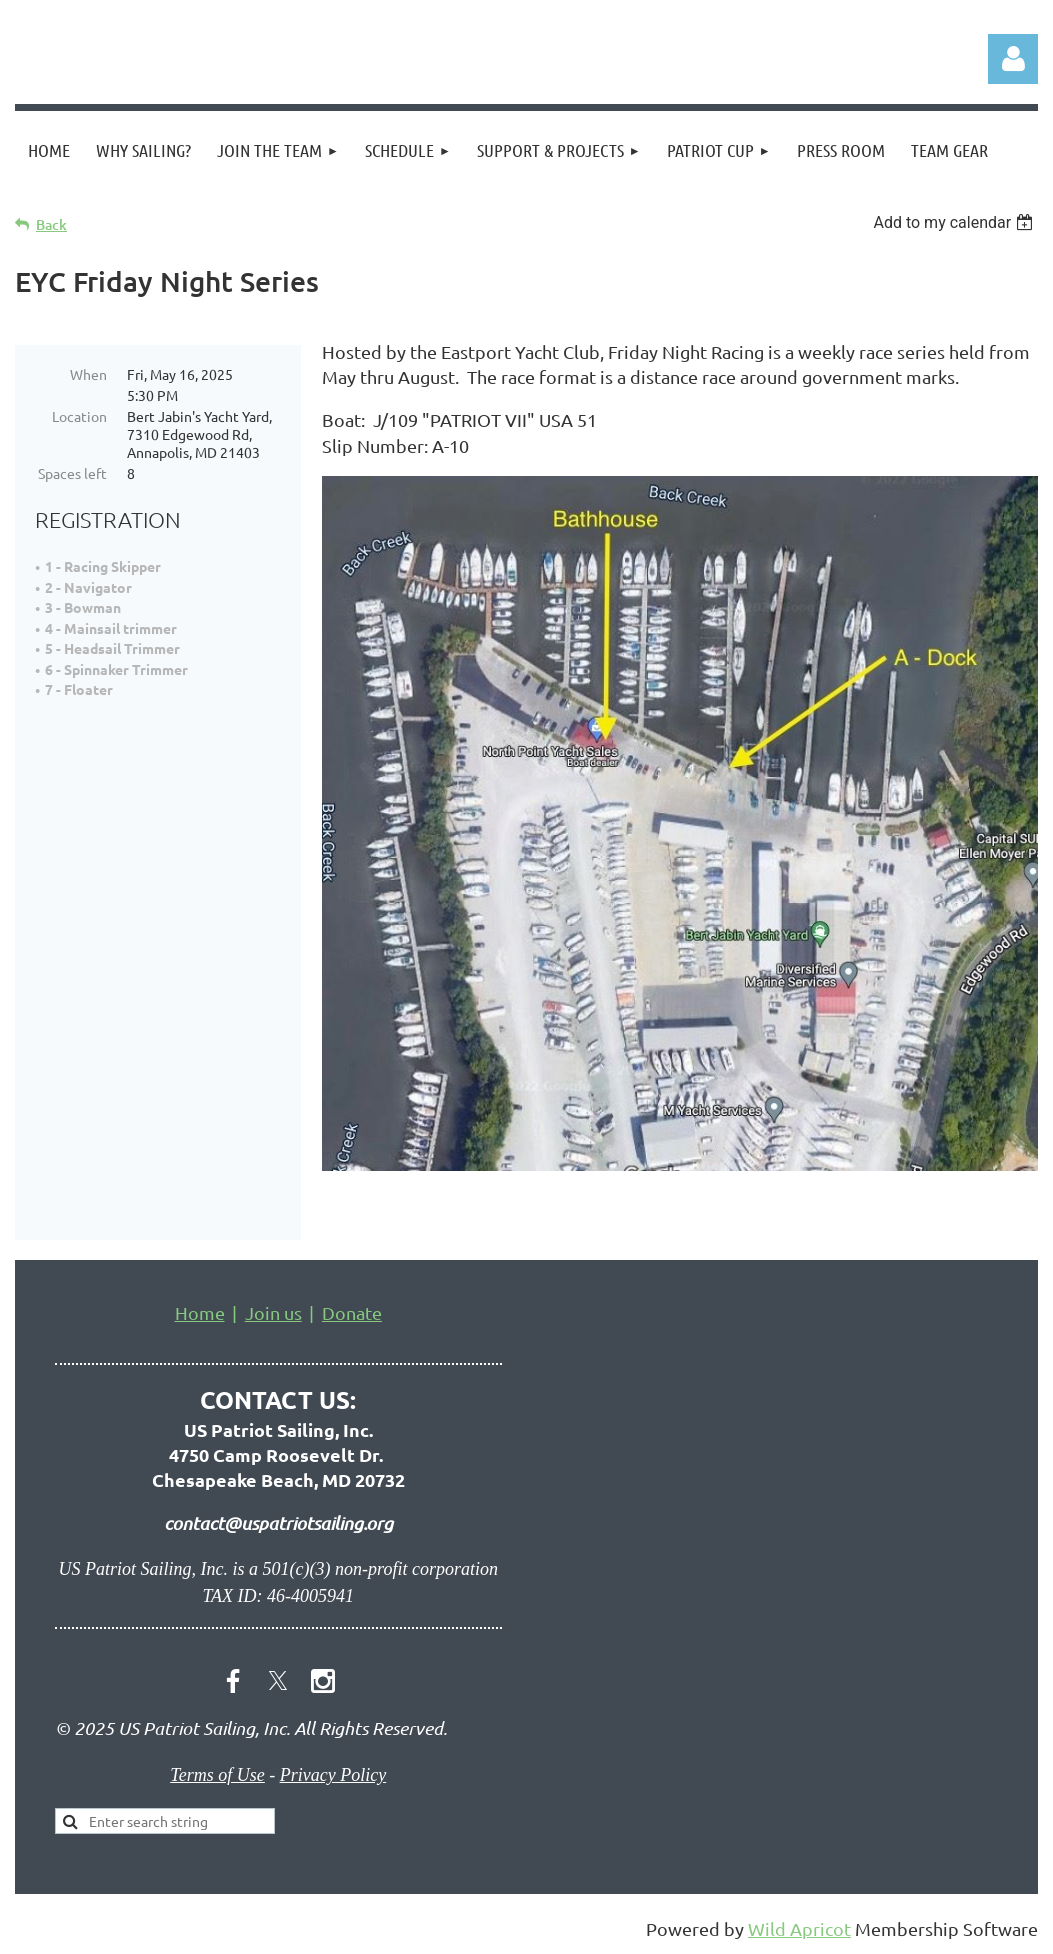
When (88, 374)
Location (79, 416)
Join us (273, 1312)
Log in (1013, 59)
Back (51, 224)
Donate (352, 1312)
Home (200, 1312)
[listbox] (955, 222)
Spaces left (72, 473)
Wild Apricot (799, 1928)
